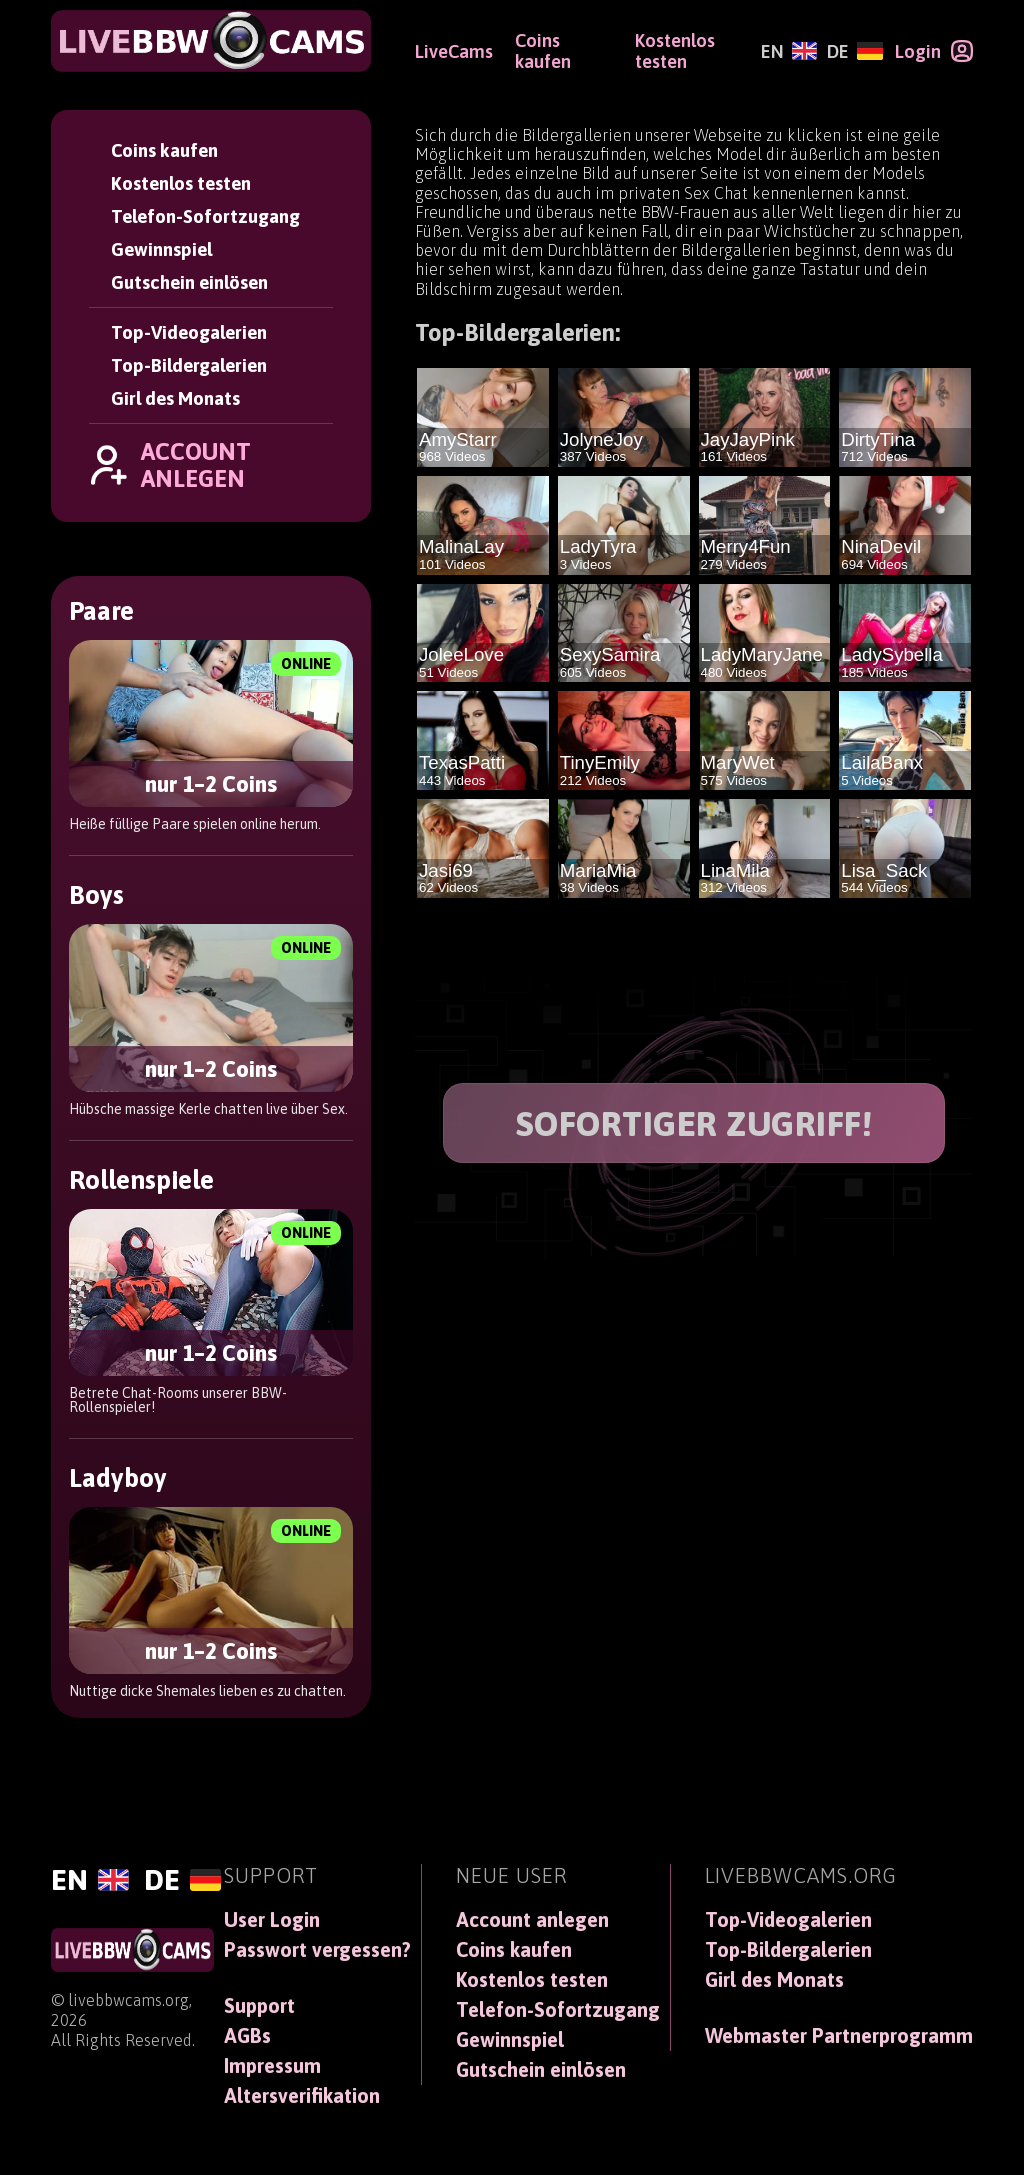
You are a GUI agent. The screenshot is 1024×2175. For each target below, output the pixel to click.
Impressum (272, 2066)
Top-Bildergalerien (189, 365)
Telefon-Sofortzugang (205, 216)
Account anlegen (532, 1920)
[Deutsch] (854, 51)
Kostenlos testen (181, 183)
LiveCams (454, 51)
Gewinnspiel (161, 249)
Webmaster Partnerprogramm (839, 2036)
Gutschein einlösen (189, 282)
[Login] (934, 51)
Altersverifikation (302, 2096)
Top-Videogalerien (189, 332)
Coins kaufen (164, 150)
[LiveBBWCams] (211, 41)
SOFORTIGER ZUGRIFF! (694, 1123)
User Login (272, 1920)
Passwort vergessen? (317, 1950)
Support (259, 2006)
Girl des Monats (175, 398)
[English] (789, 51)
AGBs (247, 2036)
